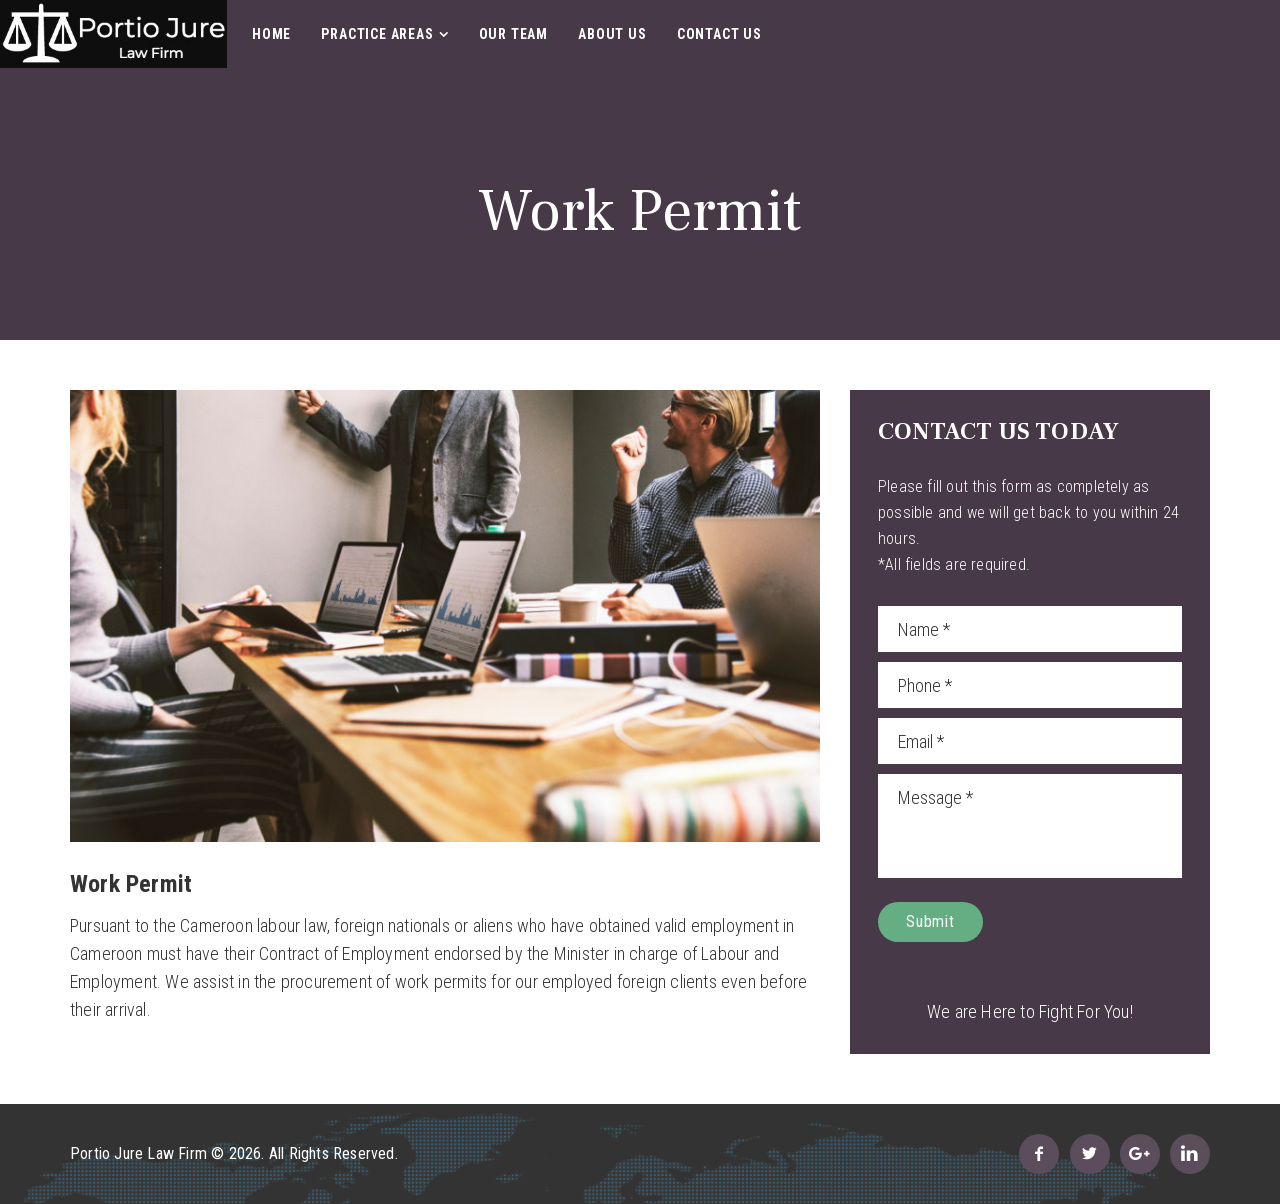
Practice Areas (377, 34)
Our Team (513, 34)
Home (271, 34)
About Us (612, 34)
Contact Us (719, 34)
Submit (930, 921)
